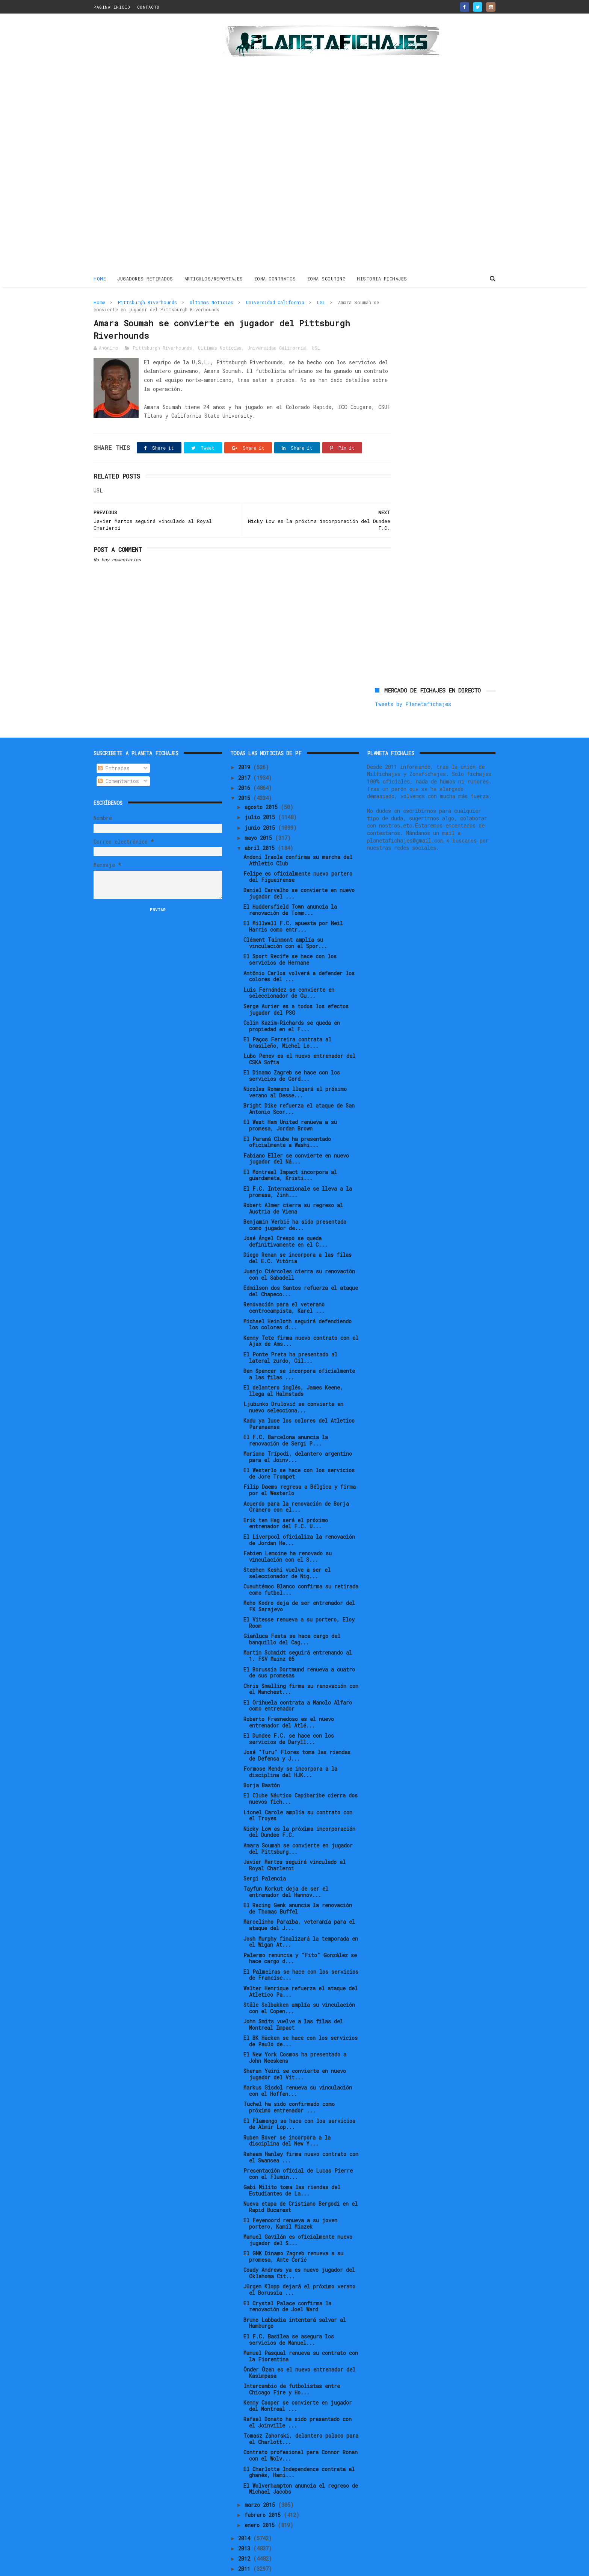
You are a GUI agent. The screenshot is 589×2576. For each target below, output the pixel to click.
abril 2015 (261, 822)
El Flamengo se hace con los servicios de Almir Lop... (299, 2098)
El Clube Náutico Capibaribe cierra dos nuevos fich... (300, 1773)
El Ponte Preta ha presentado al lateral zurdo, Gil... (290, 1332)
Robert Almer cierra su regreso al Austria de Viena (293, 1183)
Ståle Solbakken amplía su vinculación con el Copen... (299, 1983)
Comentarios (118, 755)
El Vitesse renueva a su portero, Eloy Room (299, 1597)
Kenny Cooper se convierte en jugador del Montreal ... (297, 2380)
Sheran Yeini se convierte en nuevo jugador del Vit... (294, 2049)
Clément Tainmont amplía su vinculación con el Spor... (285, 917)
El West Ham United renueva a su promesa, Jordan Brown (290, 1100)
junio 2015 (261, 802)
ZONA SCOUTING (326, 278)
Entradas (114, 743)
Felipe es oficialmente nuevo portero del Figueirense (297, 851)
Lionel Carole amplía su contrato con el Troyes (297, 1790)
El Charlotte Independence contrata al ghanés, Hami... (299, 2446)
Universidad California (275, 302)
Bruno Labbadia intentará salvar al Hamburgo (294, 2297)
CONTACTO (148, 7)
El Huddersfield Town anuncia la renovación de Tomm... (290, 884)
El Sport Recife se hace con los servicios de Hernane (290, 934)
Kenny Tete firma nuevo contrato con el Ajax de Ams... (300, 1315)
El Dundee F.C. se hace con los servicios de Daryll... (288, 1713)
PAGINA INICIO (112, 7)
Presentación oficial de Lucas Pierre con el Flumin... (298, 2148)
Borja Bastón (261, 1760)
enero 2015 (261, 2499)
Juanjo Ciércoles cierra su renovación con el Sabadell (299, 1249)
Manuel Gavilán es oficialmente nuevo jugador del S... (297, 2214)
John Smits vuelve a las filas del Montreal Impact (293, 1999)
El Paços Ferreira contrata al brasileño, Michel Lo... (287, 1017)
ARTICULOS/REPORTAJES (213, 278)
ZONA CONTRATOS (275, 278)
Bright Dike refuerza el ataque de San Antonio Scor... (299, 1083)
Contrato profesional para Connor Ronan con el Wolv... (300, 2430)
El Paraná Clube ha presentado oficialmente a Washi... (287, 1116)
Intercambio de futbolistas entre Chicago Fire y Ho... (291, 2364)
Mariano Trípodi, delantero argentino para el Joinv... (297, 1431)
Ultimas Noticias (211, 302)
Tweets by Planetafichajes (413, 317)
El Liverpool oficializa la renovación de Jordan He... (299, 1514)
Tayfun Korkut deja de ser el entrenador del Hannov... (285, 1866)
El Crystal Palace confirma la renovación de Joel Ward (287, 2281)
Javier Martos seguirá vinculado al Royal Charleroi (294, 1840)
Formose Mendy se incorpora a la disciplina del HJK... (290, 1746)
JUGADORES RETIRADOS (145, 278)
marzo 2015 (261, 2479)
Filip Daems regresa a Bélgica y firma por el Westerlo (299, 1464)
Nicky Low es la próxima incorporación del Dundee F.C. (299, 1806)
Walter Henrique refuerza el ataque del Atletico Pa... (300, 1966)
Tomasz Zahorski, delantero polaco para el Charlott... (300, 2413)
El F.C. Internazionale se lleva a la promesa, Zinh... (297, 1166)
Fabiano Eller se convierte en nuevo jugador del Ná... (296, 1133)
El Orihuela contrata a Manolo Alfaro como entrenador (297, 1680)
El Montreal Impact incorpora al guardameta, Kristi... (290, 1149)
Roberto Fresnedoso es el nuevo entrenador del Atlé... (288, 1697)
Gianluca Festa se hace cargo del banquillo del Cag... (291, 1614)
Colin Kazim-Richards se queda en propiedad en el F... (291, 1001)
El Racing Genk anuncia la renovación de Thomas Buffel (297, 1883)
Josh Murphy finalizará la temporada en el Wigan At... (300, 1916)
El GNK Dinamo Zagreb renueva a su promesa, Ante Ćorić (293, 2231)
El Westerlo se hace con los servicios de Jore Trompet (299, 1448)
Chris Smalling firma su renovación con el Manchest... (300, 1663)
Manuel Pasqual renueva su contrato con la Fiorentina (300, 2331)
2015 (245, 772)
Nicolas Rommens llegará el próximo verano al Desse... (295, 1067)
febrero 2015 (264, 2489)
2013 (245, 2523)
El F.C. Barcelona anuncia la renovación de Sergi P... (285, 1415)
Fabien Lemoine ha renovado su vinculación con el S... (287, 1531)
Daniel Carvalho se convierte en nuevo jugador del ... (299, 868)
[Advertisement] (147, 144)
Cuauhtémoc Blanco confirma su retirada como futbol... (300, 1564)
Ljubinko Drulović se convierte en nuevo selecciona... (293, 1382)
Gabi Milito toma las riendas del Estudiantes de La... (291, 2165)
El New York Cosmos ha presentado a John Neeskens (294, 2032)
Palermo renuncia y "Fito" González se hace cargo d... (300, 1933)
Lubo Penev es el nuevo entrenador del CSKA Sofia (299, 1034)
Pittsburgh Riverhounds (147, 302)
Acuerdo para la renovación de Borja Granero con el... (296, 1481)
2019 (245, 742)
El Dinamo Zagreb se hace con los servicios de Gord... (291, 1050)
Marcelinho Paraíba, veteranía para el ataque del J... (299, 1899)
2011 (245, 2543)
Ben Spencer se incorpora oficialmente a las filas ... (299, 1349)
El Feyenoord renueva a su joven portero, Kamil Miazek (290, 2198)
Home (100, 278)
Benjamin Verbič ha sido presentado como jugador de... (294, 1199)
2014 (245, 2512)
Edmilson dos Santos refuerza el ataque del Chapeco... (300, 1266)
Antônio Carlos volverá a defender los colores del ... (299, 951)
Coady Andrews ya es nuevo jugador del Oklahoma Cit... (299, 2248)
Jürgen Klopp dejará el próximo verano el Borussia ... (299, 2264)
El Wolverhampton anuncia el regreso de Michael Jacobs (300, 2463)
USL (321, 302)
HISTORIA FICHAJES (382, 278)
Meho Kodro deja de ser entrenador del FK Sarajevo (299, 1581)
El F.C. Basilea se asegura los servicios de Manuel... (288, 2314)
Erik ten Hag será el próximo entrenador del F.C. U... (285, 1498)
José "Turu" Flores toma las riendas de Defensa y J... (296, 1730)
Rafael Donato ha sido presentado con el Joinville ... (297, 2397)
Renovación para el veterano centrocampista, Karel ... (284, 1282)
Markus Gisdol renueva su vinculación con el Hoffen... (297, 2065)
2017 (245, 752)
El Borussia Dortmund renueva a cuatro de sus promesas (299, 1647)
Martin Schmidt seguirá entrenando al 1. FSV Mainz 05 (297, 1630)
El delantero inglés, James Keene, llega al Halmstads (293, 1365)
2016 (245, 762)
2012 (245, 2533)
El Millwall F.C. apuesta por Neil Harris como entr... (293, 901)
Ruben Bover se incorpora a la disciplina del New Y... (287, 2115)
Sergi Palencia (264, 1853)
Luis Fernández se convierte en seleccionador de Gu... (288, 967)
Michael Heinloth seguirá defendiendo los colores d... (297, 1299)
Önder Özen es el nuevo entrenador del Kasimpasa (299, 2347)
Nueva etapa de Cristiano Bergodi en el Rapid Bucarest (300, 2181)
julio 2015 (261, 792)
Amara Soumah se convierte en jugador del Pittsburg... (298, 1823)
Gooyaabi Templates (225, 2566)
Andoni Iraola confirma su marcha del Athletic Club (297, 835)
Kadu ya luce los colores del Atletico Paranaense (299, 1398)
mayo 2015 (260, 812)
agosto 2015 (263, 781)
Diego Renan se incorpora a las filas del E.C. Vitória (297, 1233)
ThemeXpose (137, 2566)
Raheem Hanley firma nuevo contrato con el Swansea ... (300, 2132)
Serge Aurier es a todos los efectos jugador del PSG (296, 984)
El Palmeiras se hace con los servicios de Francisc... (300, 1949)
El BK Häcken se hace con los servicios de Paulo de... (300, 2016)
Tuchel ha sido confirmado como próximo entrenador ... (289, 2082)
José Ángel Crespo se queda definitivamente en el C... (285, 1216)
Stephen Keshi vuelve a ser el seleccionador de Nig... (287, 1548)
